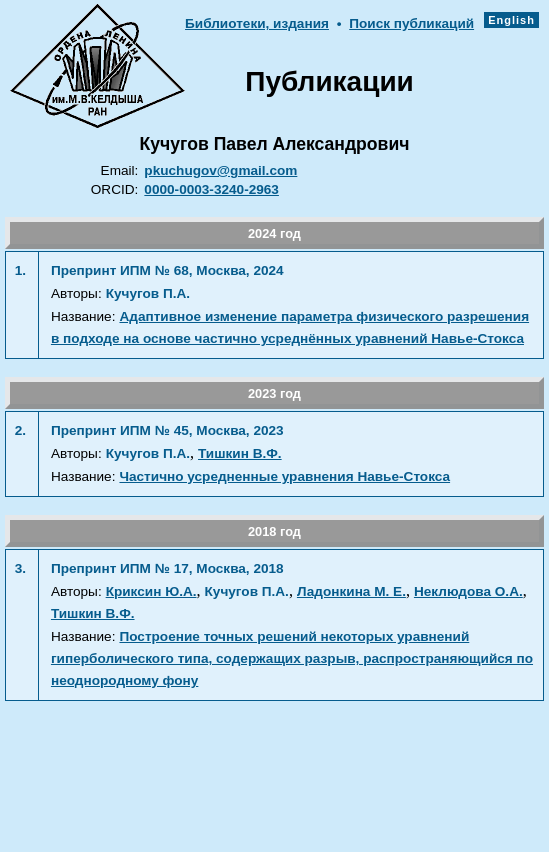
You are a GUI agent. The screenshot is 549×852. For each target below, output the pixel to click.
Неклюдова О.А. (468, 591)
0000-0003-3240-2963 (211, 189)
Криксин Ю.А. (151, 591)
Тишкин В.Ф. (240, 453)
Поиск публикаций (411, 23)
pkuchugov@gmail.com (220, 170)
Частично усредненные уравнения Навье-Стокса (284, 476)
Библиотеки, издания (257, 23)
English (511, 20)
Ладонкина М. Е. (351, 591)
